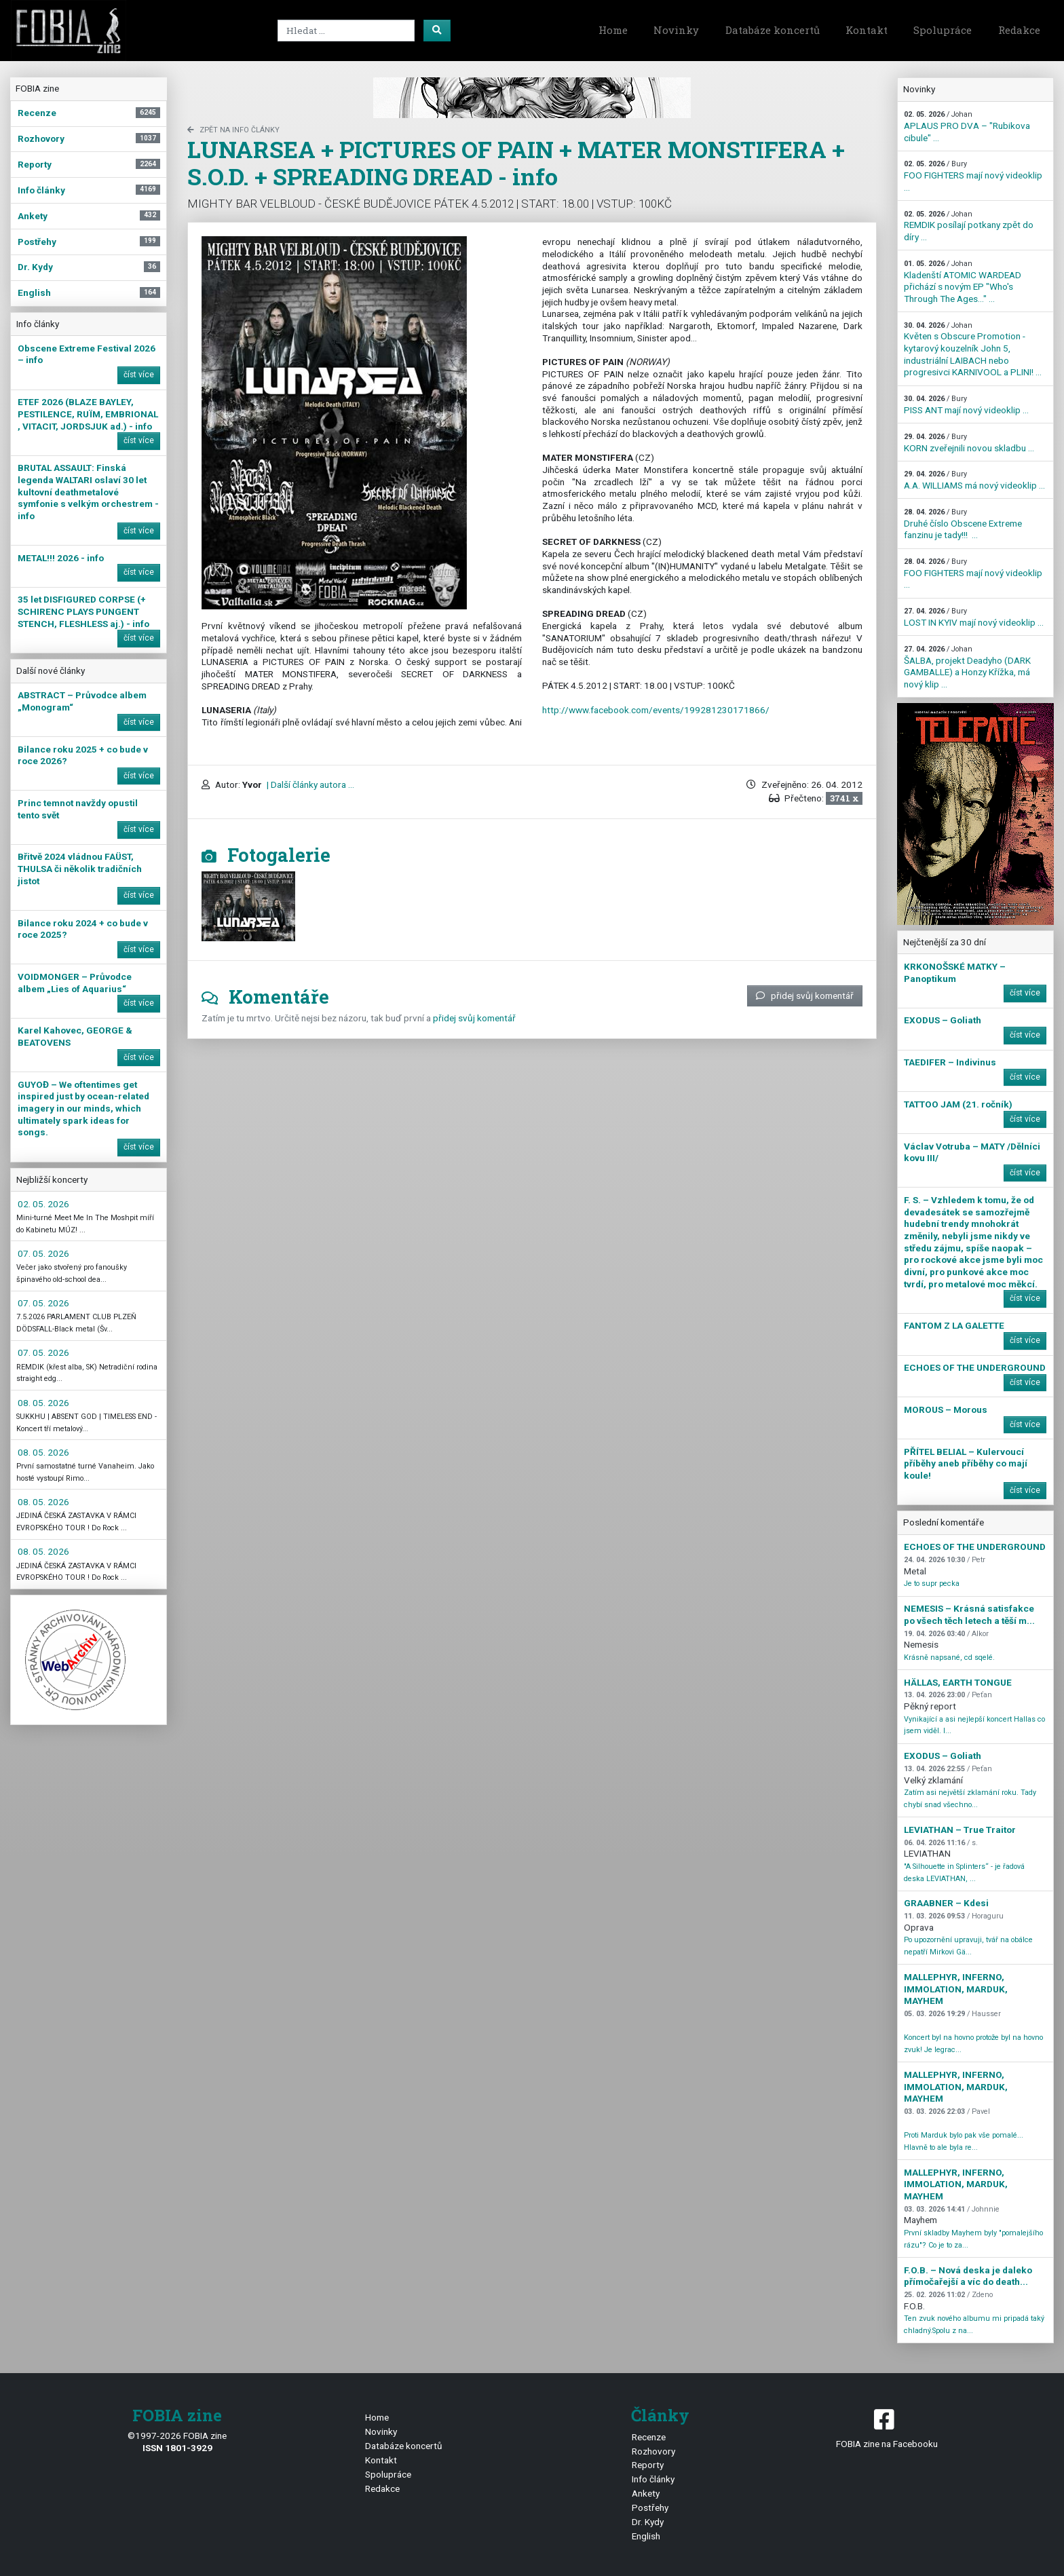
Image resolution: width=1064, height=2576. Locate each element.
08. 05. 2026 (43, 1402)
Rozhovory (653, 2451)
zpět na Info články (233, 130)
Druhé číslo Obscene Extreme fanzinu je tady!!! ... (963, 524)
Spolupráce (942, 30)
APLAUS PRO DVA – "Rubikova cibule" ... (967, 126)
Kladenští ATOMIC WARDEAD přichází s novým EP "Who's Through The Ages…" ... (962, 281)
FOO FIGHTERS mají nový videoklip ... (973, 175)
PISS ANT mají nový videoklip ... (966, 404)
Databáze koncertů (772, 30)
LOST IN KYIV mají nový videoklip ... (974, 617)
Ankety (646, 2493)
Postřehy (650, 2507)
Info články (653, 2479)
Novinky (676, 30)
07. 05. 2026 (43, 1253)
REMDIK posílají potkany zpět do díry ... (968, 226)
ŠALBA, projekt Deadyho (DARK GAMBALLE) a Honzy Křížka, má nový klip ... (967, 667)
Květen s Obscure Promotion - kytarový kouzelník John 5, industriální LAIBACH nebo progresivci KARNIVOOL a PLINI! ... (973, 349)
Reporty (648, 2464)
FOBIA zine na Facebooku (886, 2428)
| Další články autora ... (309, 784)
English (646, 2536)
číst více (139, 374)
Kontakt (867, 30)
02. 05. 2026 (43, 1203)
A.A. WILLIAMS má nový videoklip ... (974, 480)
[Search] (346, 30)
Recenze (649, 2436)
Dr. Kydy (648, 2521)
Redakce (1019, 30)
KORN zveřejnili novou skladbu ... (969, 442)
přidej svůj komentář (805, 995)
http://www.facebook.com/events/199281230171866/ (656, 709)
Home (613, 30)
